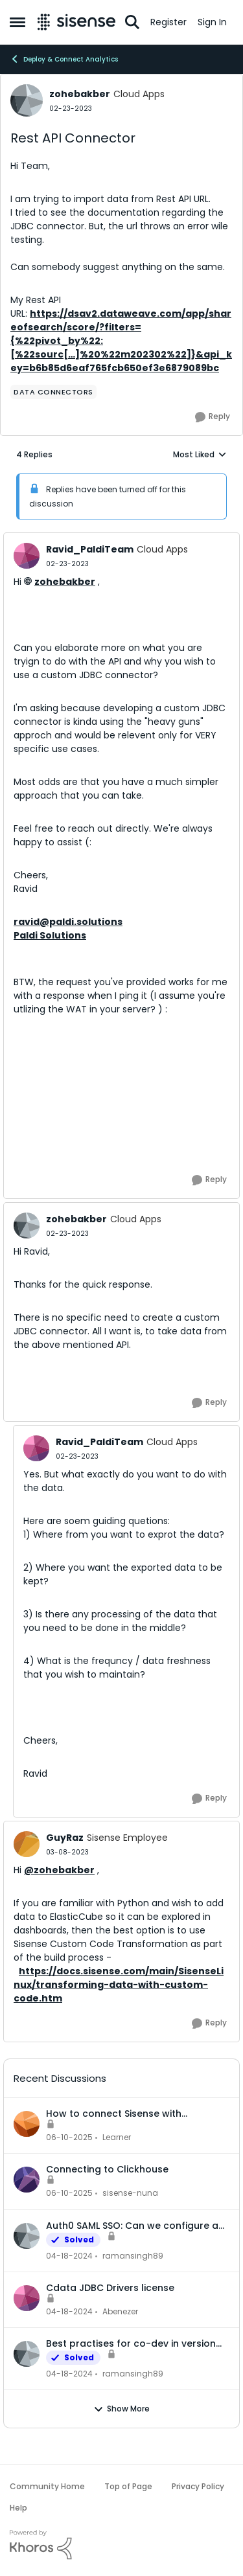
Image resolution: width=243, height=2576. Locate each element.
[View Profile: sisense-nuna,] (27, 2180)
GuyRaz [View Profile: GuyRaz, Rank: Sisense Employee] (65, 1837)
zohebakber (64, 581)
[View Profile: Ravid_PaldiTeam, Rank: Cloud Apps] (27, 556)
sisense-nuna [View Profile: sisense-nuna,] (130, 2193)
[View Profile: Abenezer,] (27, 2298)
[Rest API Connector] (67, 564)
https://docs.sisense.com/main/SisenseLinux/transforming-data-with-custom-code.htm (119, 1985)
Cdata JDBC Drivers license (110, 2288)
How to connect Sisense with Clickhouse (113, 2113)
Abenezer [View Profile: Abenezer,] (120, 2311)
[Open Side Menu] (17, 22)
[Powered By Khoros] (121, 2545)
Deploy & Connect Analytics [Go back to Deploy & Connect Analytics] (64, 59)
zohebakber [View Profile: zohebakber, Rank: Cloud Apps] (79, 93)
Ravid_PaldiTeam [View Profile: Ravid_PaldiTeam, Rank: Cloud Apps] (89, 549)
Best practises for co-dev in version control (131, 2343)
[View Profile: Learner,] (27, 2124)
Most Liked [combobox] (200, 455)
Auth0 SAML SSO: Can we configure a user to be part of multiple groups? (132, 2225)
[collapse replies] (121, 538)
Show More (121, 2409)
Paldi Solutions (50, 935)
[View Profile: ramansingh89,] (27, 2236)
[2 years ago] (69, 2256)
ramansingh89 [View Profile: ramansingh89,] (132, 2255)
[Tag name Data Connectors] (53, 392)
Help (18, 2507)
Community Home (47, 2486)
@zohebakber (59, 1870)
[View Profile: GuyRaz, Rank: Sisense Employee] (27, 1844)
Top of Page (128, 2486)
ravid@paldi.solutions (68, 921)
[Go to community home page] (76, 22)
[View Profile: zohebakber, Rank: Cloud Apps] (26, 100)
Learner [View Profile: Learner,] (116, 2137)
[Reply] (212, 417)
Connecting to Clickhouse (107, 2169)
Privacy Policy (198, 2486)
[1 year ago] (69, 2137)
